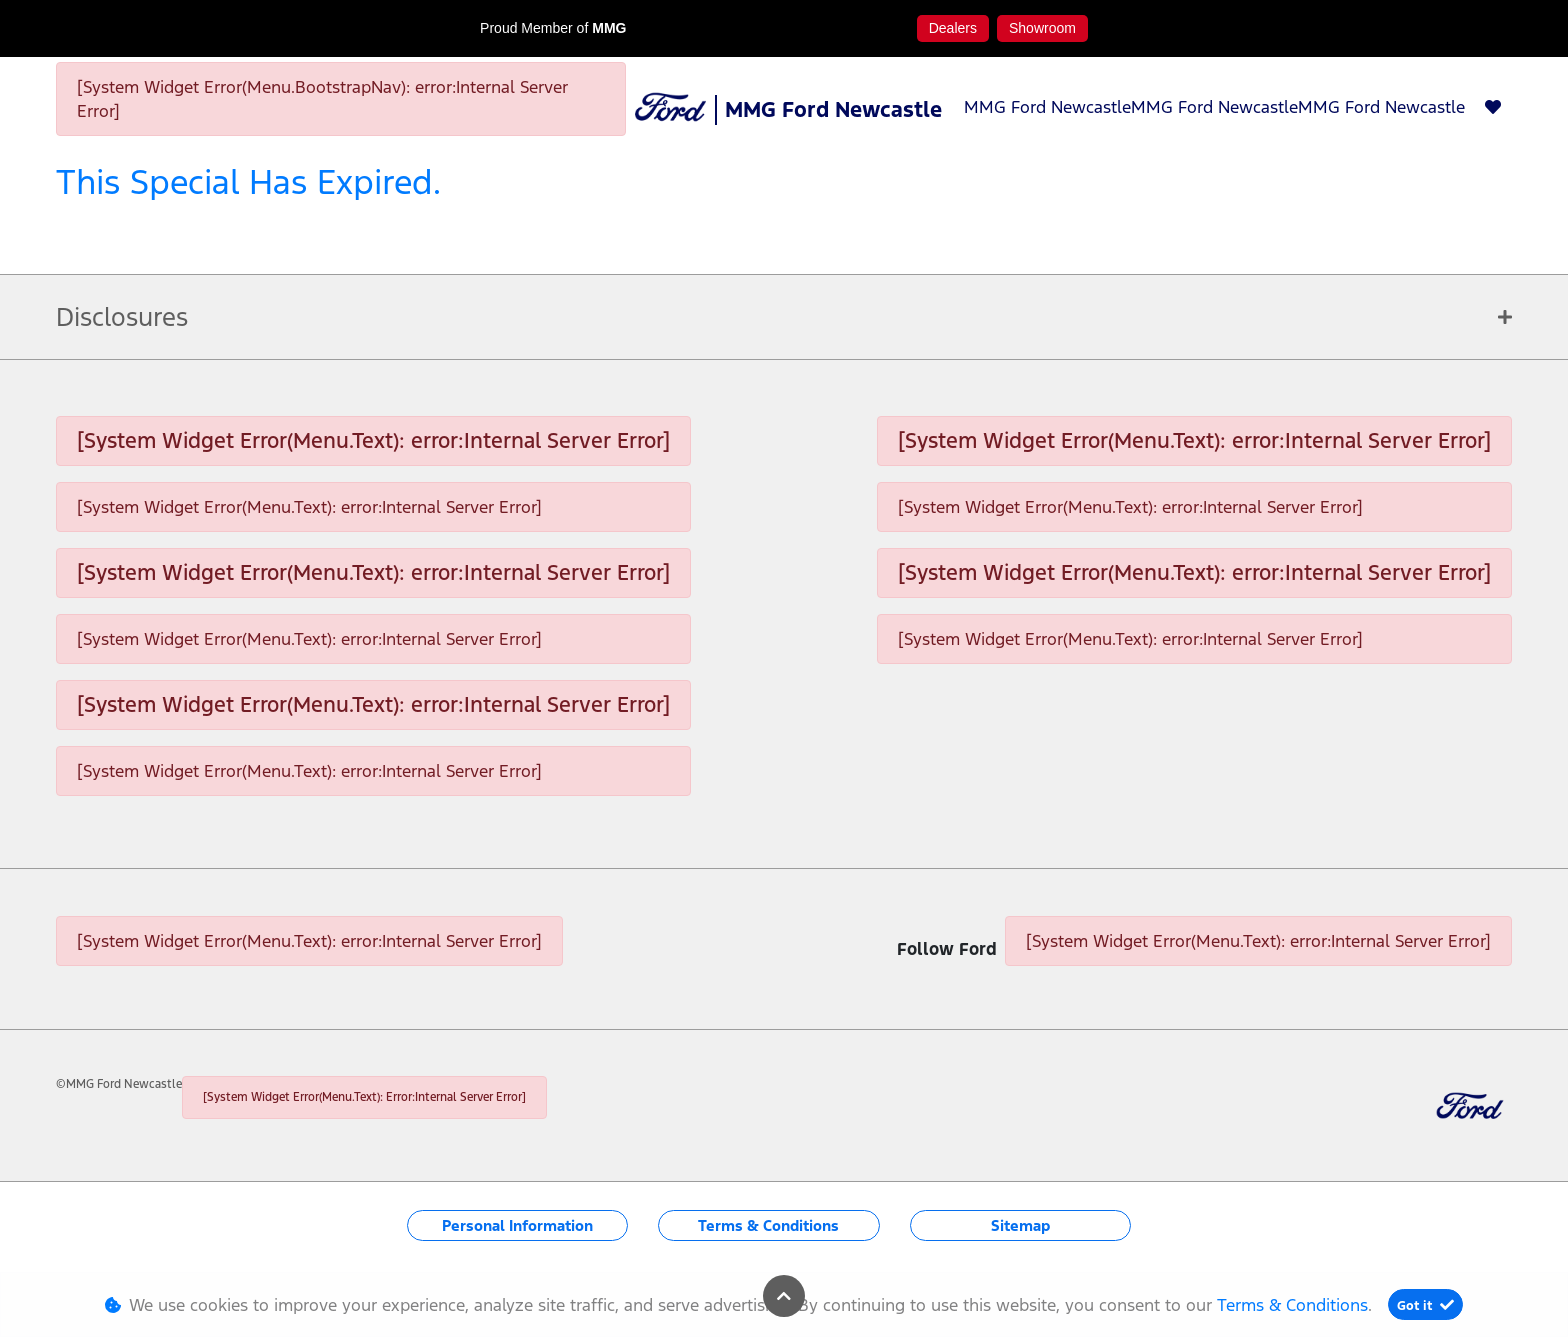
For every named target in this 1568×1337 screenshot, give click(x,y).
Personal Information (517, 1225)
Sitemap (1020, 1225)
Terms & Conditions (768, 1225)
